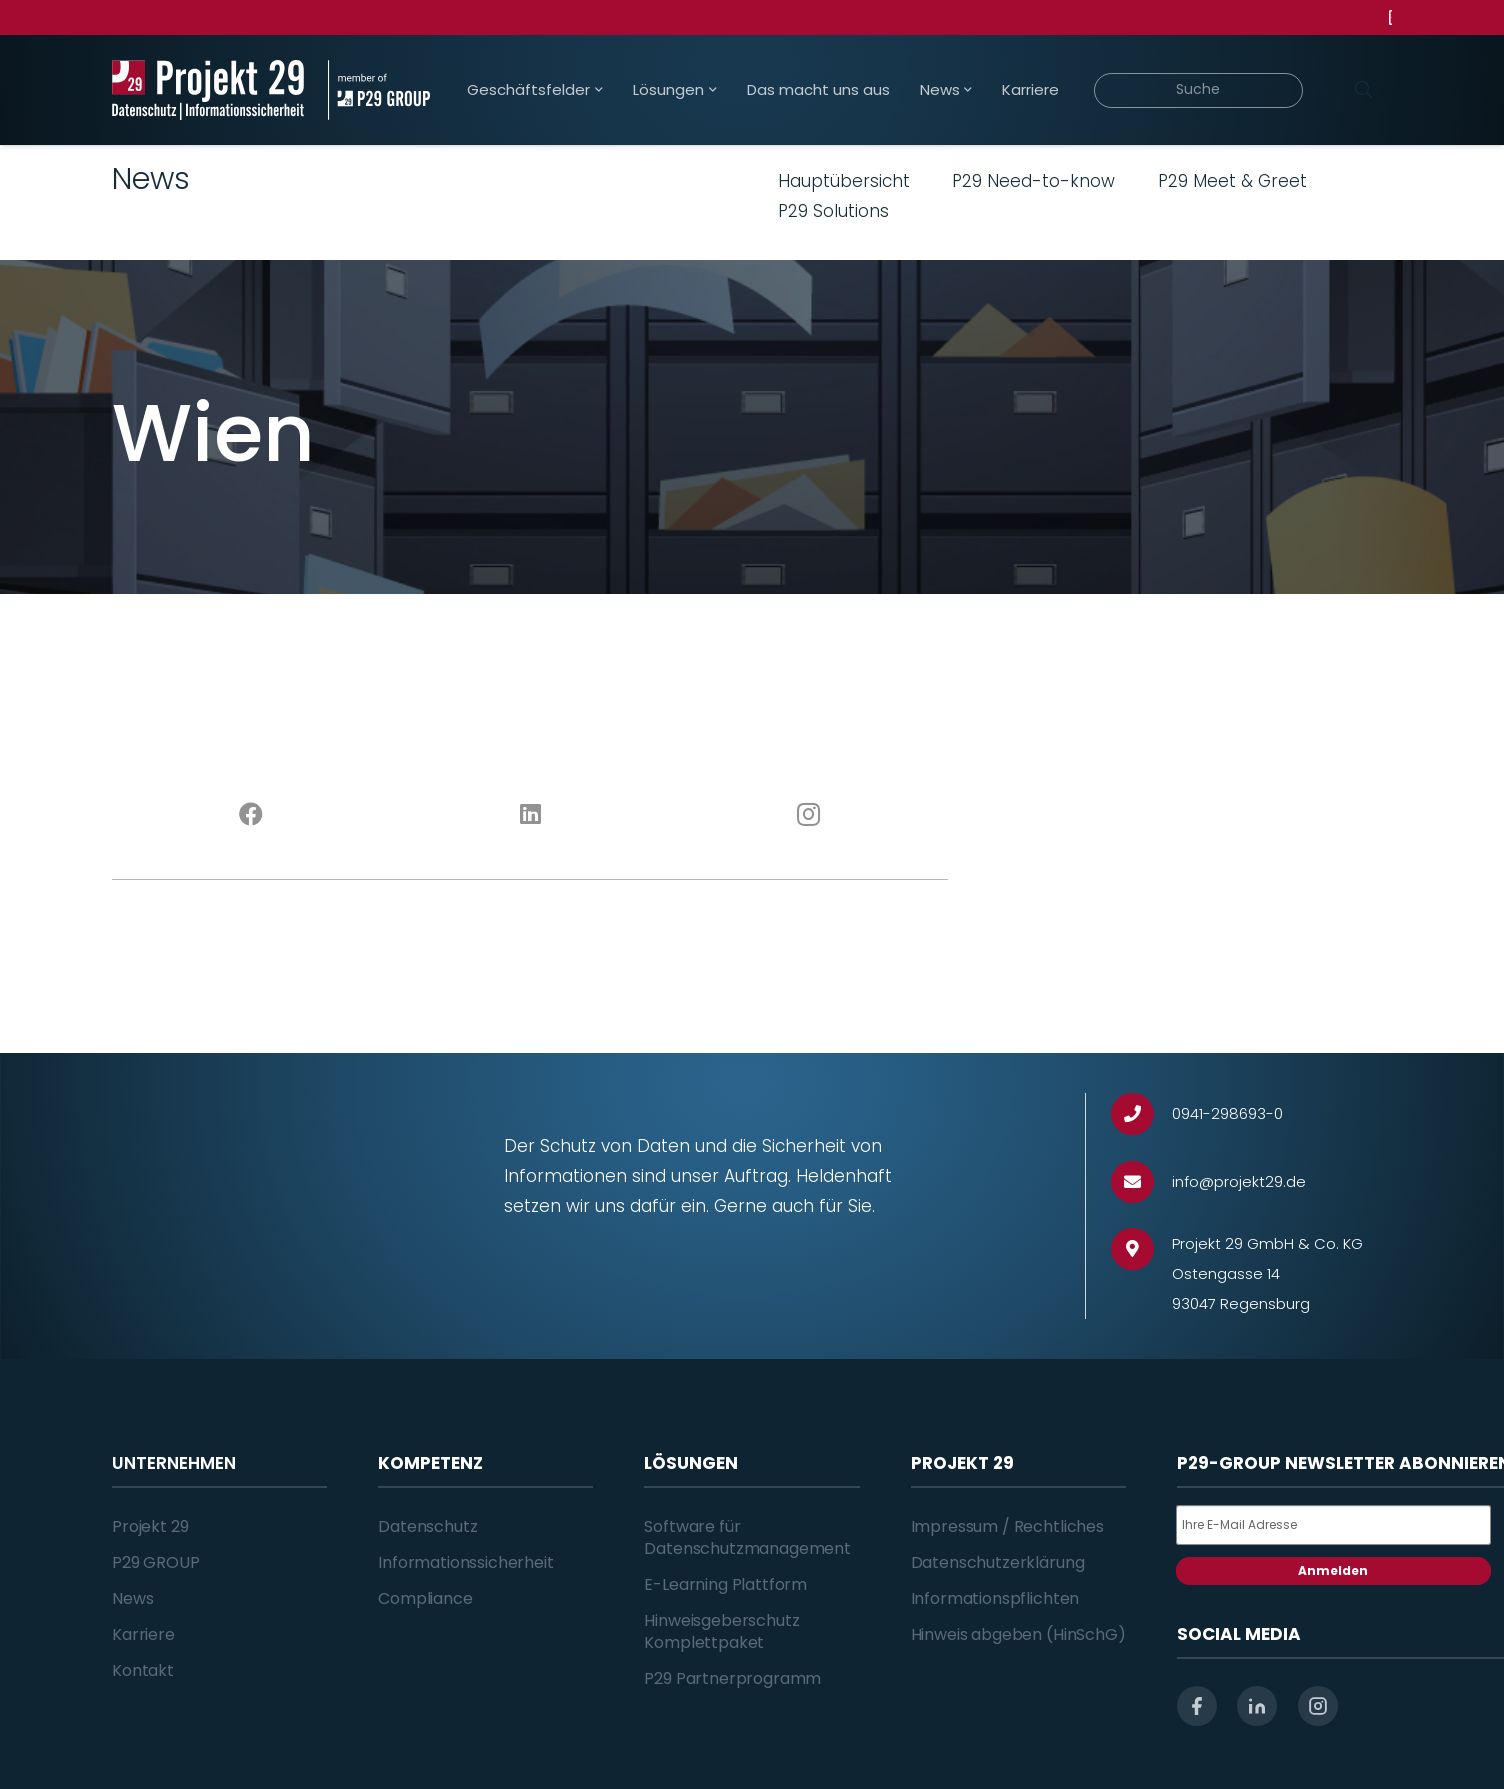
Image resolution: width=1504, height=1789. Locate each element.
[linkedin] (1257, 1706)
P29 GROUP (156, 1562)
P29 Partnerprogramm (732, 1678)
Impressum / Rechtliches (1007, 1526)
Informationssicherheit (465, 1562)
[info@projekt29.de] (1141, 1182)
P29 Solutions (833, 211)
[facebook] (1197, 1706)
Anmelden (1333, 1570)
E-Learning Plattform (725, 1584)
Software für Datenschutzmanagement (747, 1537)
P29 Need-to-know (1033, 181)
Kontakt (143, 1670)
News (132, 1598)
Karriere (143, 1634)
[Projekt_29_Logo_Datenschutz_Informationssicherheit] (208, 90)
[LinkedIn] (530, 815)
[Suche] (1198, 90)
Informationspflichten (995, 1598)
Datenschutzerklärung (998, 1562)
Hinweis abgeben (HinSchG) (1018, 1634)
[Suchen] (1363, 90)
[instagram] (1318, 1706)
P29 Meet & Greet (1232, 181)
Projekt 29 (150, 1526)
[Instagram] (809, 815)
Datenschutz (427, 1526)
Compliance (425, 1598)
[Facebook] (251, 815)
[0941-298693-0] (1141, 1114)
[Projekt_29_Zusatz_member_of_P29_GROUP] (378, 90)
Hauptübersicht (844, 181)
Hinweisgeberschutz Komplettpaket (721, 1631)
